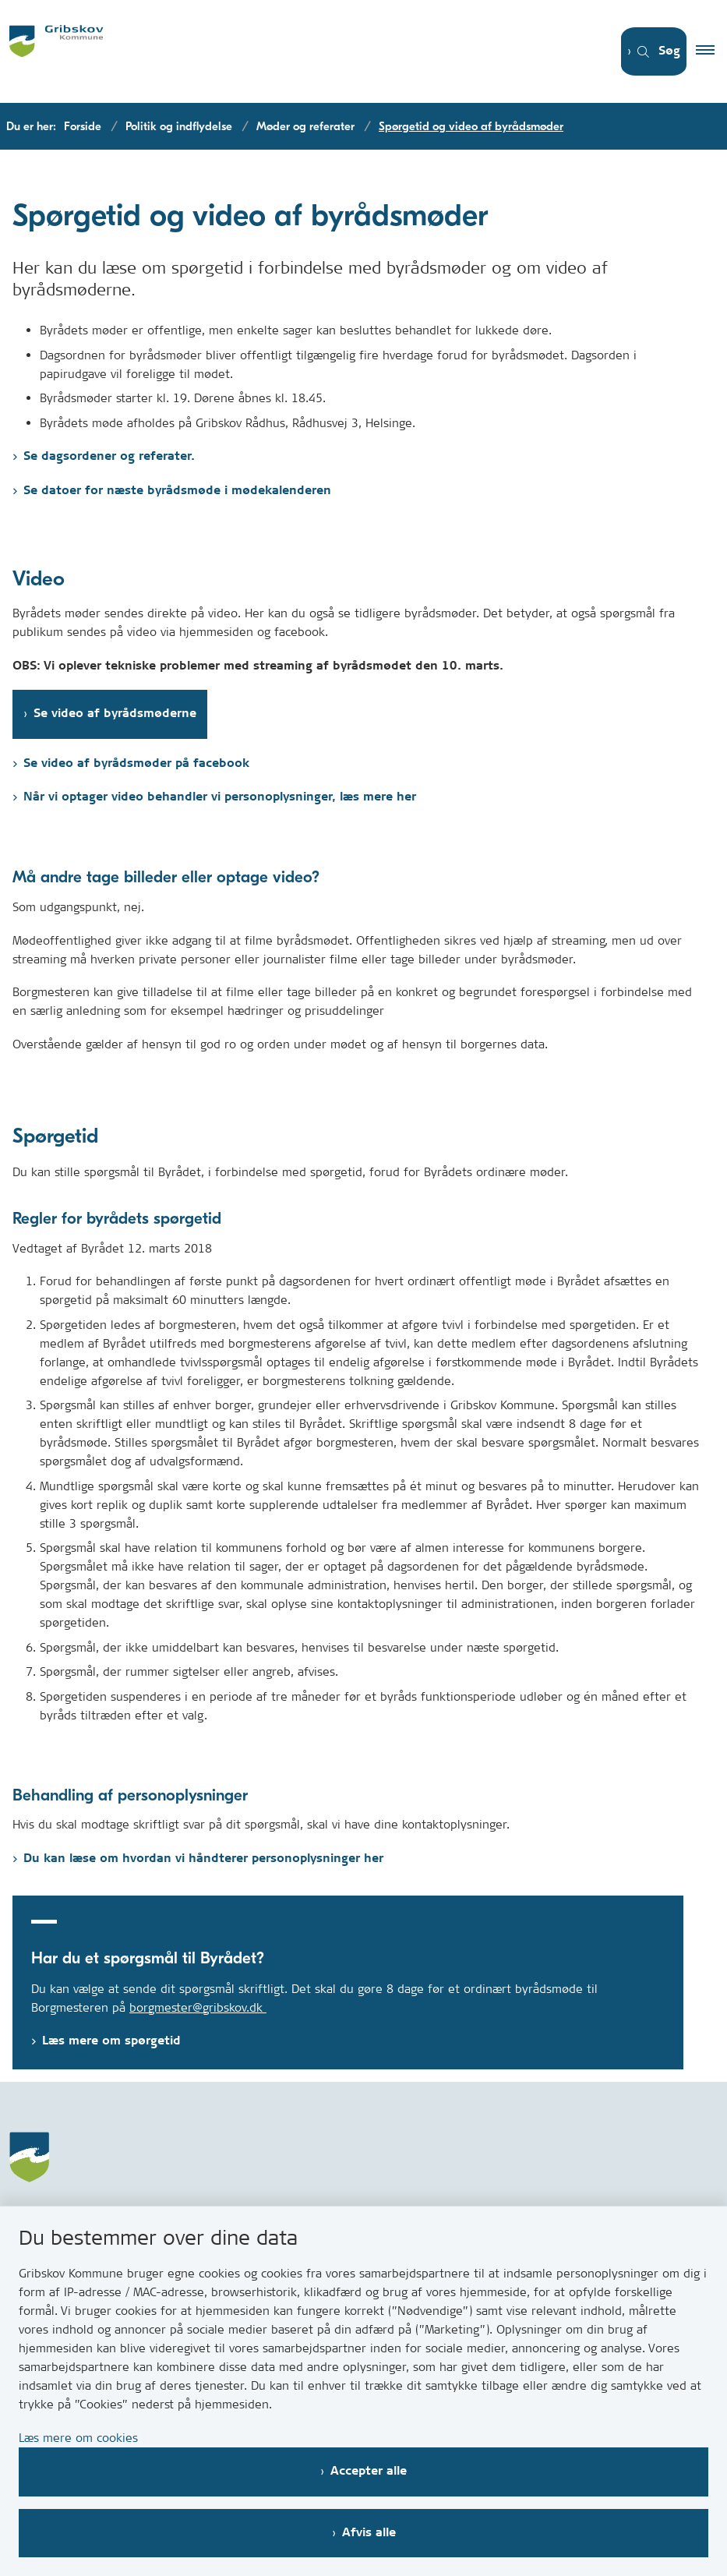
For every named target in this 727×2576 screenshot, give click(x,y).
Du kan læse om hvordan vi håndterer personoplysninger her (203, 1858)
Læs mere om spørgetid (111, 2041)
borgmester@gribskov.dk (197, 2007)
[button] (711, 51)
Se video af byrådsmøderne (115, 713)
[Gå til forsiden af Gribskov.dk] (295, 51)
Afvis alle (369, 2532)
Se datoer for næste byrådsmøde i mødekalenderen (177, 490)
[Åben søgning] (649, 51)
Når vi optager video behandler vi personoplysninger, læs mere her (219, 797)
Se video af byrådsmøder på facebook (136, 763)
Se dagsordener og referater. (109, 456)
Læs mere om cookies (78, 2437)
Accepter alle (368, 2471)
